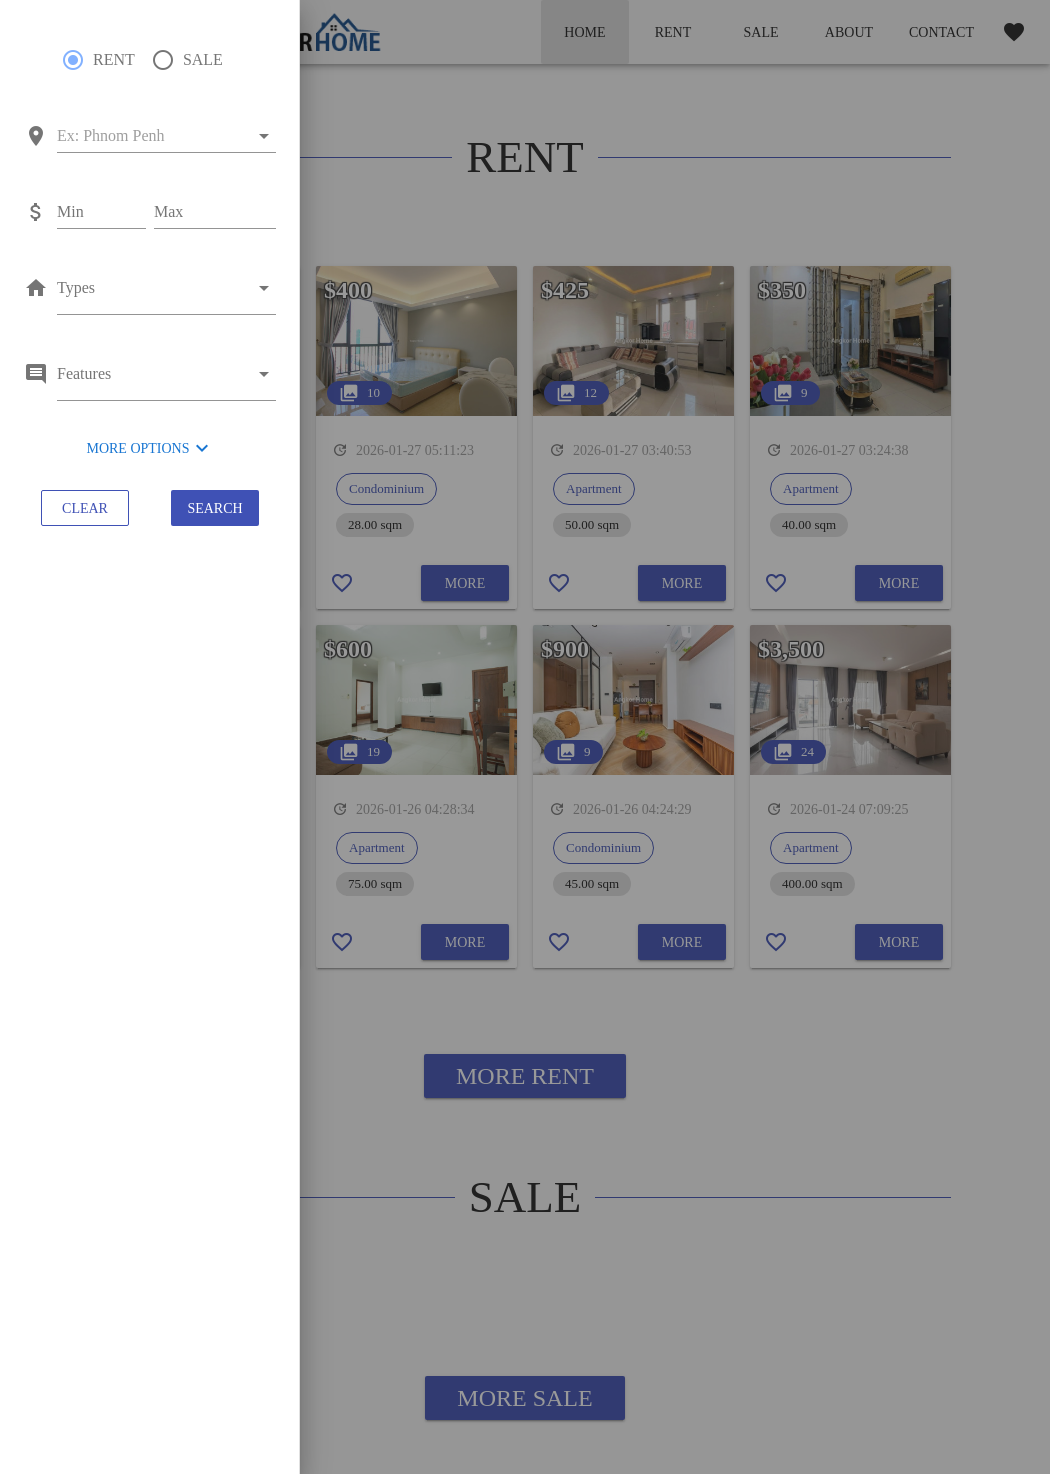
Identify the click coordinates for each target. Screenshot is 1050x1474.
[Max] (215, 212)
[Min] (101, 212)
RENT (114, 59)
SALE (203, 59)
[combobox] (152, 136)
